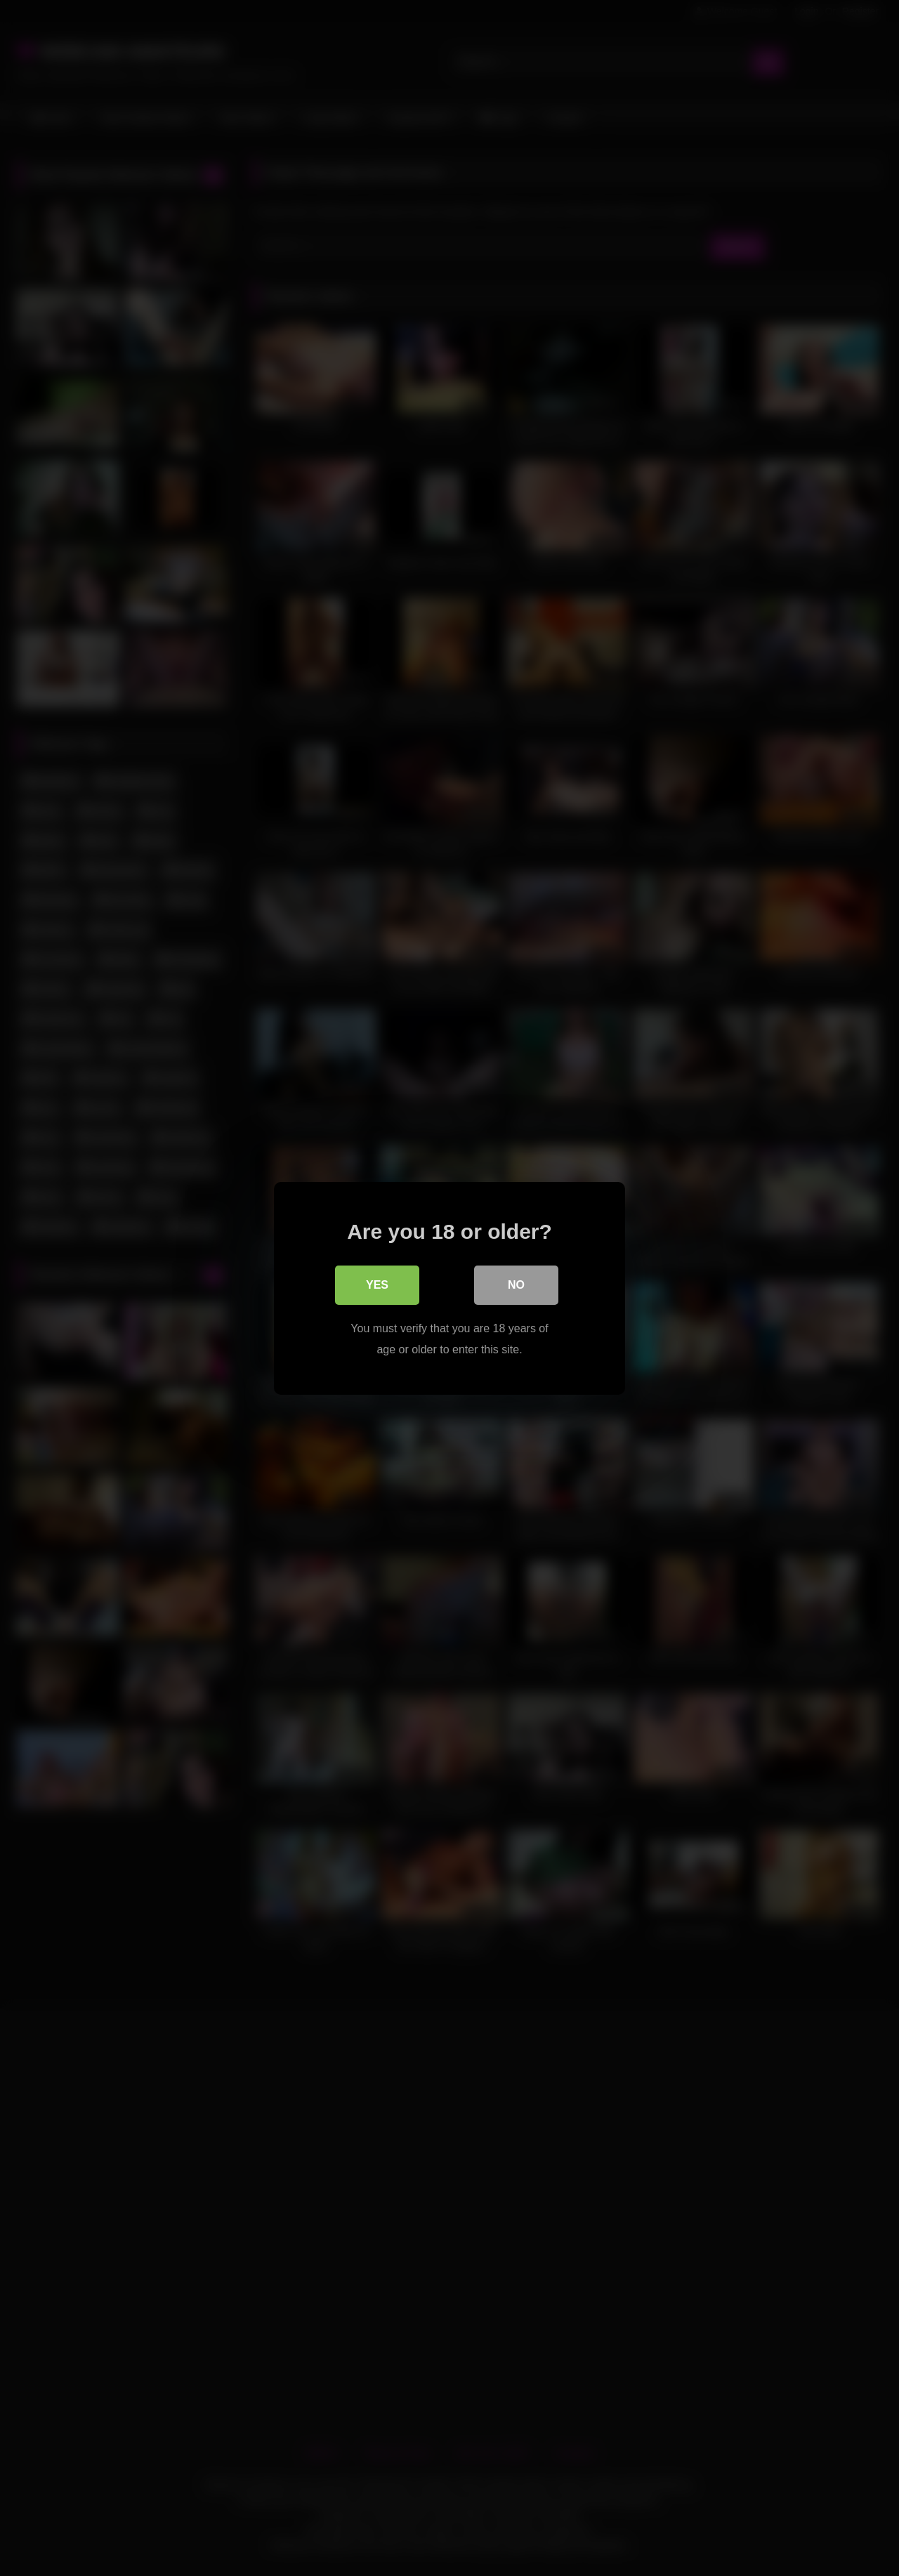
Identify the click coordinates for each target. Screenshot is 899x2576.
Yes (377, 1284)
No (516, 1284)
